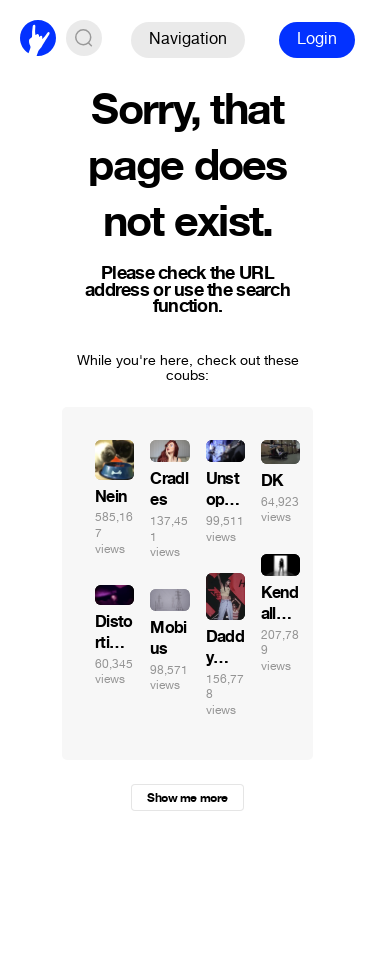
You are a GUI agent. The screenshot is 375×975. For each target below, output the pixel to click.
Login (317, 38)
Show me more (187, 798)
